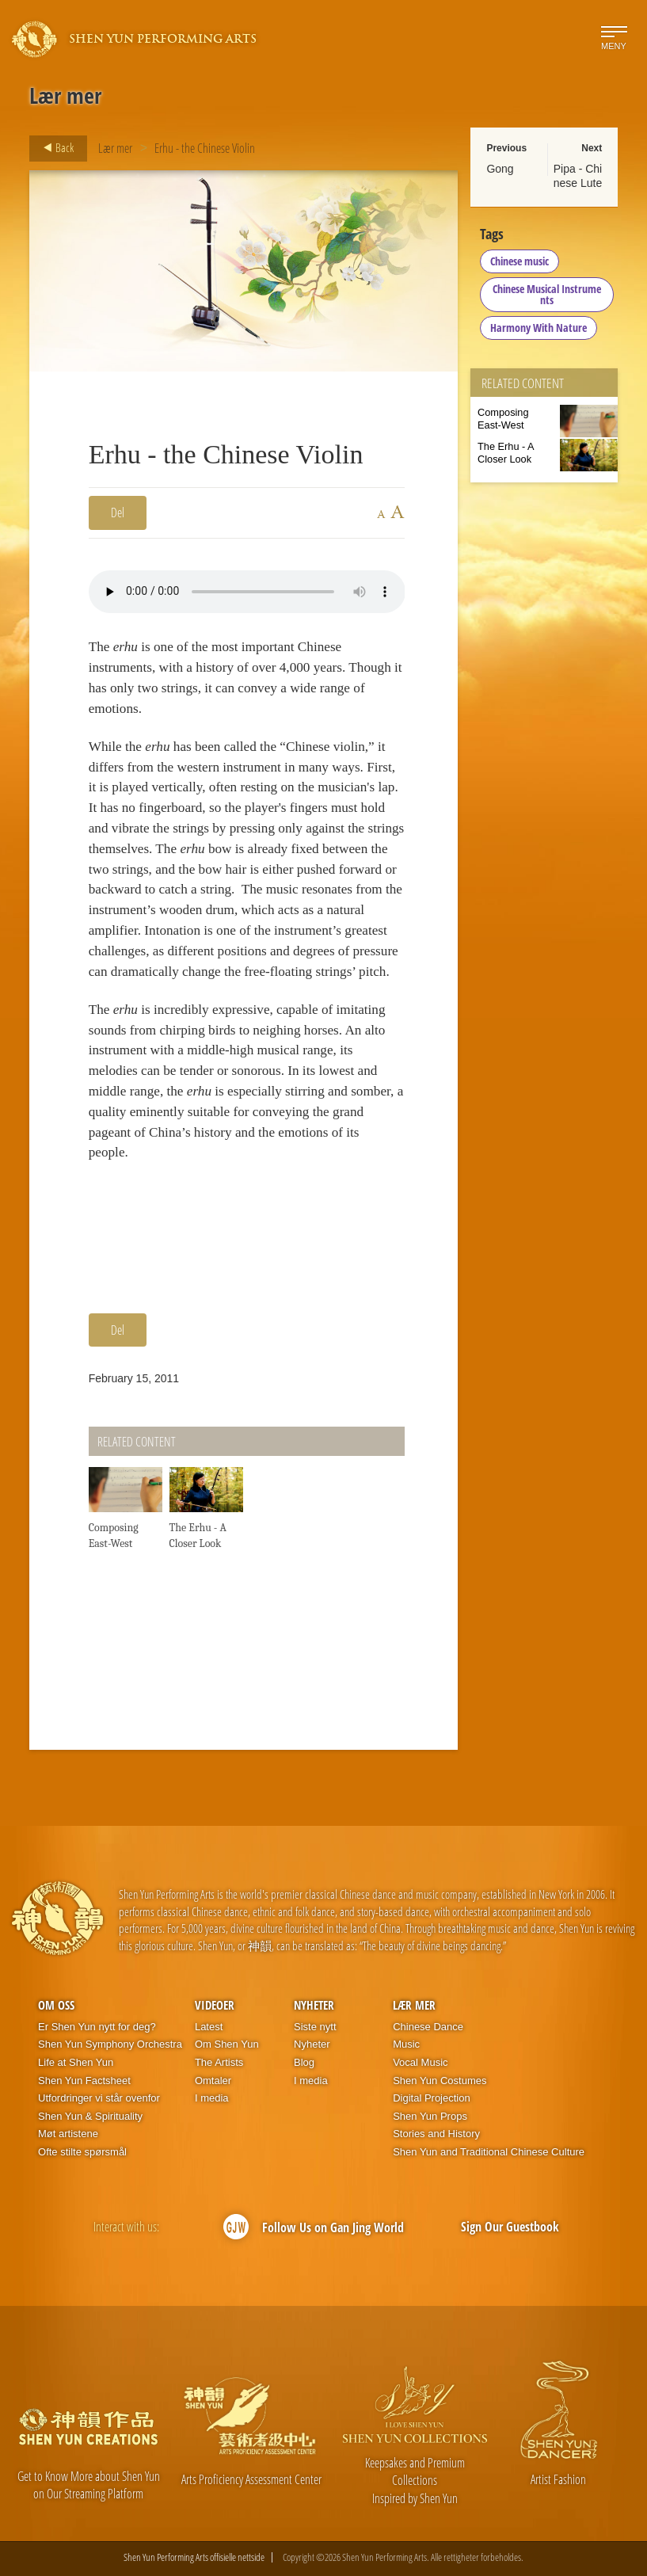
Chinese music (519, 261)
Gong (499, 168)
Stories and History (436, 2134)
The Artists (219, 2062)
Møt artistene (68, 2134)
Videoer (214, 2005)
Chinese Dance (428, 2027)
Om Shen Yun (227, 2044)
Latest (209, 2027)
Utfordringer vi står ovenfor (99, 2098)
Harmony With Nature (538, 327)
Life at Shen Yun (75, 2062)
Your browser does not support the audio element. (247, 591)
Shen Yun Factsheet (84, 2080)
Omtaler (213, 2080)
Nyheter (314, 2005)
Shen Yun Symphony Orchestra (110, 2044)
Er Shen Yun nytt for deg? (97, 2027)
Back (54, 148)
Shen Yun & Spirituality (90, 2116)
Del (117, 512)
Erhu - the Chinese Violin (204, 148)
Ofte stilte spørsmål (82, 2152)
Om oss (56, 2005)
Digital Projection (431, 2098)
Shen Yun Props (430, 2116)
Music (406, 2044)
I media (212, 2098)
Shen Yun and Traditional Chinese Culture (488, 2152)
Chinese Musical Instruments (547, 294)
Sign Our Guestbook (510, 2226)
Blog (304, 2062)
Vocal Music (420, 2062)
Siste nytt (315, 2027)
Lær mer (115, 148)
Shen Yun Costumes (439, 2080)
